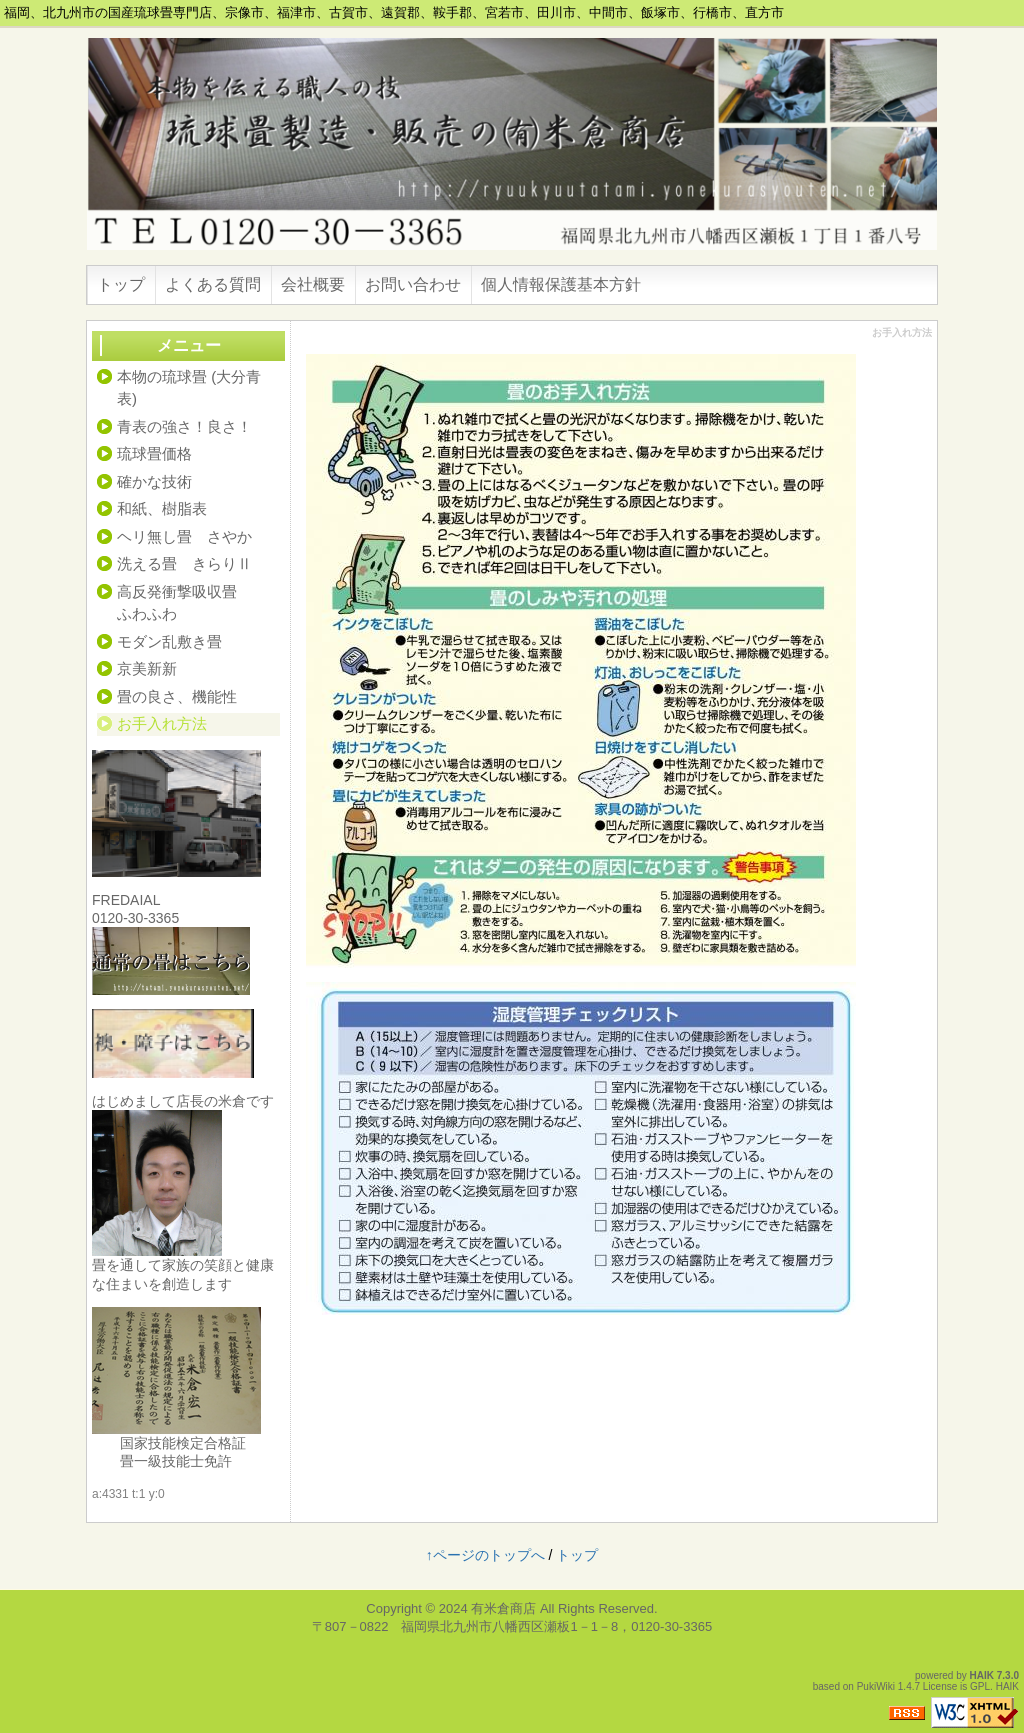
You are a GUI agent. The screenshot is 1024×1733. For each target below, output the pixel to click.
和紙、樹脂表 (162, 508)
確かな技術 (154, 481)
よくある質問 (213, 284)
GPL (980, 1686)
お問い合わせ (413, 284)
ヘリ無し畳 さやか (184, 536)
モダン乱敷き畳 (169, 641)
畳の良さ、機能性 (177, 696)
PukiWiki (876, 1686)
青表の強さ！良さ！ (184, 426)
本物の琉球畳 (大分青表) (189, 388)
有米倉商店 (503, 1608)
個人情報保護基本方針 (561, 284)
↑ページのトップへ (485, 1555)
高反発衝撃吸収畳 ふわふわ (198, 603)
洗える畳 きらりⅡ (184, 563)
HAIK (982, 1675)
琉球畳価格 (154, 453)
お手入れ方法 (162, 723)
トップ (121, 284)
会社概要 (313, 284)
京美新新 (147, 668)
